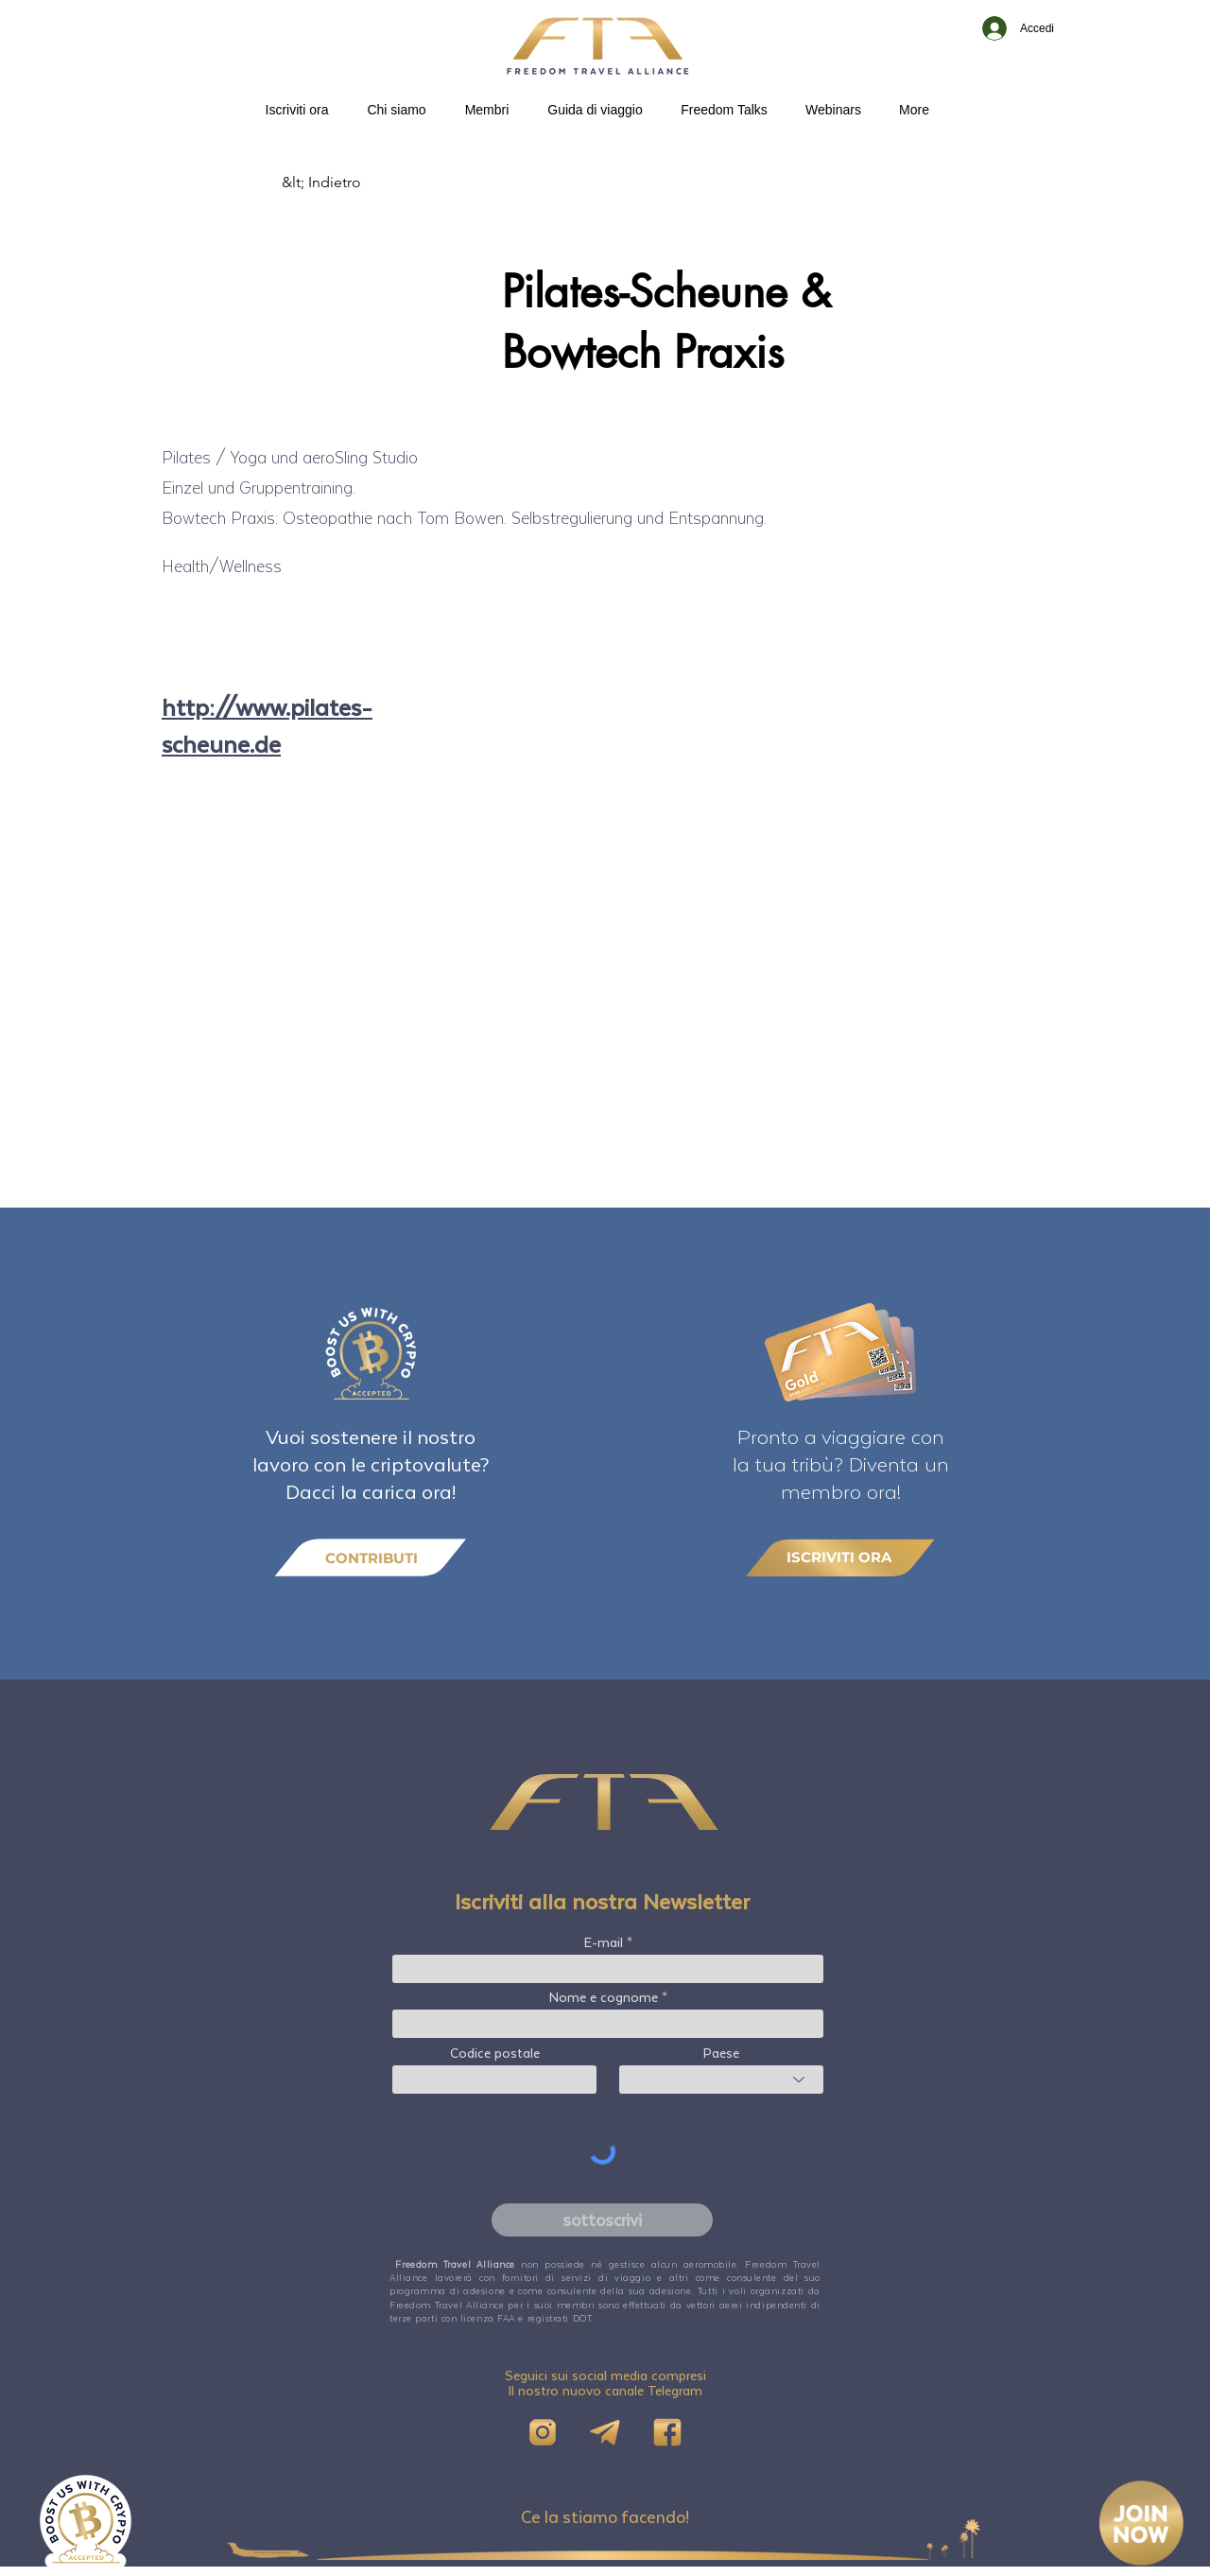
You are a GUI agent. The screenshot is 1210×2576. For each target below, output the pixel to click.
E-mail (603, 1942)
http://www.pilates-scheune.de (267, 725)
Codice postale (495, 2053)
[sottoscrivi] (602, 2220)
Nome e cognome (603, 1997)
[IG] (542, 2432)
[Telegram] (605, 2432)
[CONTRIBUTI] (370, 1558)
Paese (721, 2053)
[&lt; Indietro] (344, 182)
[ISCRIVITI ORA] (840, 1557)
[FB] (667, 2432)
